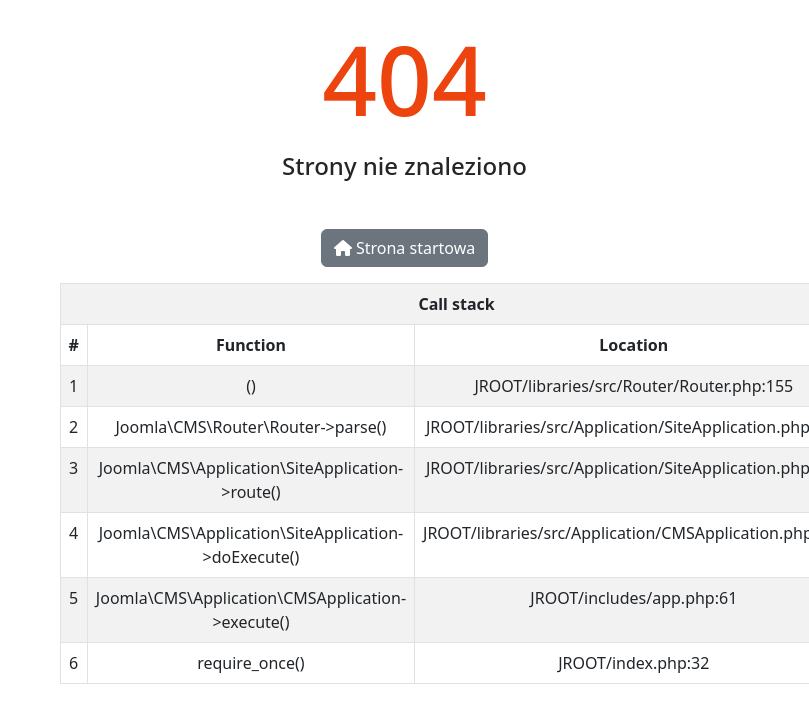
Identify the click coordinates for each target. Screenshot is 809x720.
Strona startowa (404, 248)
